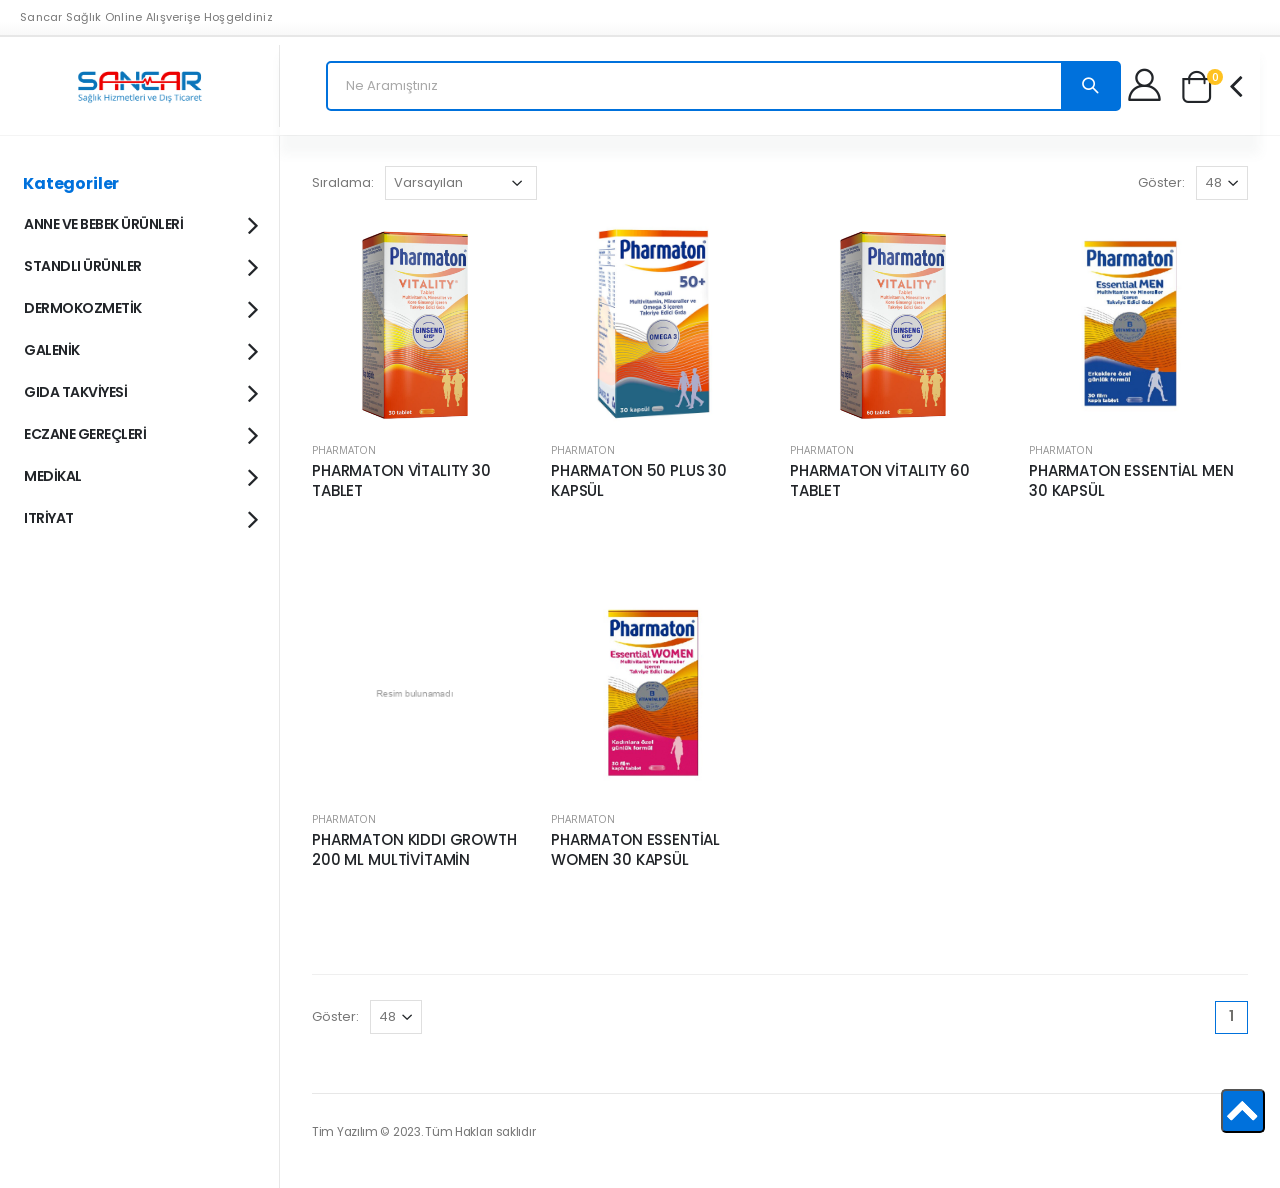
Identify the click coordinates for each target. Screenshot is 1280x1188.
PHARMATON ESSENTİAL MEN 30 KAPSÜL (1131, 481)
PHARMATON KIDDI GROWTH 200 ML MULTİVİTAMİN (414, 850)
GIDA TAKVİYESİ (140, 391)
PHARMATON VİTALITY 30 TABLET (401, 481)
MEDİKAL (140, 475)
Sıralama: (343, 182)
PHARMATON (344, 450)
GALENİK (140, 349)
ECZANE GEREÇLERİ (140, 433)
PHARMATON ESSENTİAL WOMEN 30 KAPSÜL (635, 850)
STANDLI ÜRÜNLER (140, 265)
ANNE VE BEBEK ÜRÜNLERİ (140, 223)
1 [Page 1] (1231, 1016)
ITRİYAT (140, 517)
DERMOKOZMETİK (140, 307)
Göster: (1161, 182)
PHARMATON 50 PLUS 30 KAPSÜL (639, 481)
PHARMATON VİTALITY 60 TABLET (880, 481)
